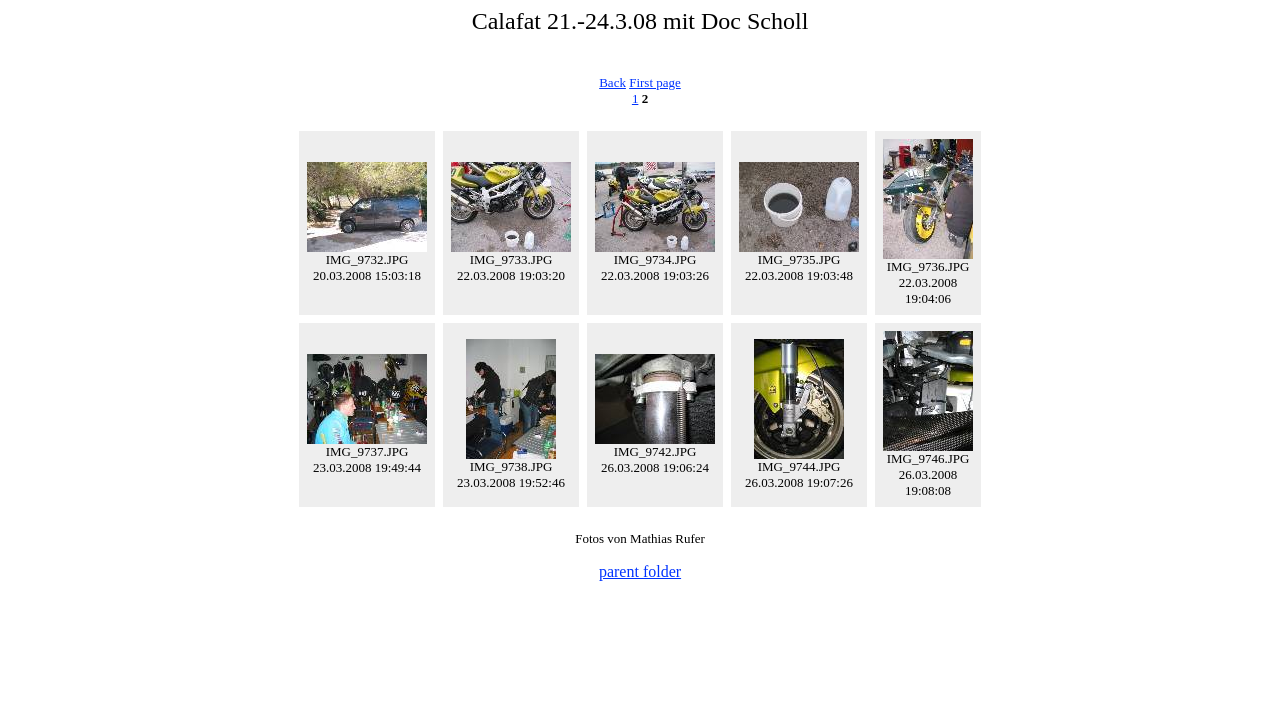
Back (612, 82)
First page (655, 82)
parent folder (640, 571)
